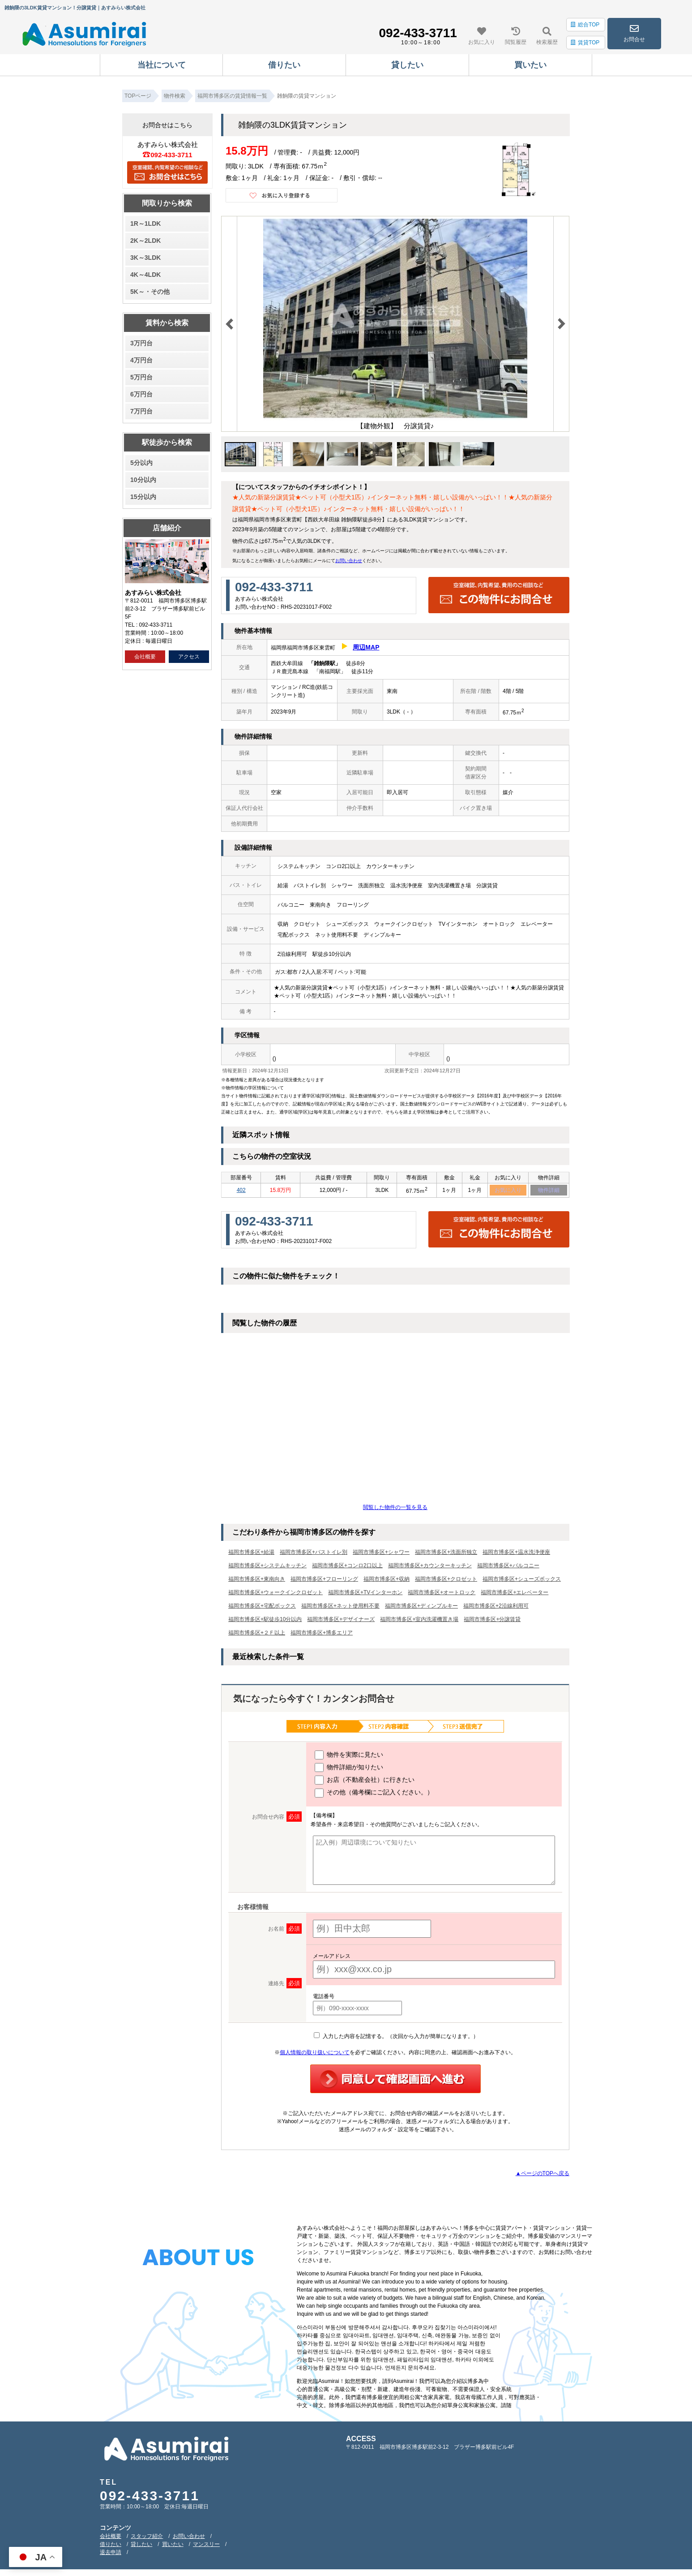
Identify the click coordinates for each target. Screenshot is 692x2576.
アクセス (189, 657)
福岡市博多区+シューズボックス (522, 1580)
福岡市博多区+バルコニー (508, 1567)
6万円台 (141, 394)
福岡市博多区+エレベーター (514, 1594)
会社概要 (145, 657)
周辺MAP (366, 647)
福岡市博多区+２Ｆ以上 (256, 1634)
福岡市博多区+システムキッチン (267, 1567)
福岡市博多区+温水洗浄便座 (516, 1553)
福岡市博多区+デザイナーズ (341, 1620)
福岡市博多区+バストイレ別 (313, 1553)
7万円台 (141, 411)
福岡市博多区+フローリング (324, 1580)
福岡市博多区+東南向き (256, 1580)
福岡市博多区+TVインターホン (365, 1594)
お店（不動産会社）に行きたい (364, 1781)
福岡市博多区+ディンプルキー (421, 1607)
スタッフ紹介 (147, 2537)
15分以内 (143, 496)
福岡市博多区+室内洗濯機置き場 (419, 1620)
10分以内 (143, 479)
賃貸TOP (585, 42)
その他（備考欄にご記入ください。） (374, 1794)
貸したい (141, 2545)
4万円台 (141, 360)
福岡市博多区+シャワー (381, 1553)
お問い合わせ (348, 560)
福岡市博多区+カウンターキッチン (430, 1567)
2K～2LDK (145, 240)
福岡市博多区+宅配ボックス (262, 1607)
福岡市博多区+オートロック (441, 1594)
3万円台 (141, 343)
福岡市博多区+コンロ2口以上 (347, 1567)
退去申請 (110, 2553)
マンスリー (206, 2545)
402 (241, 1191)
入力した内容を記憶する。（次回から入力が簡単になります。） (396, 2037)
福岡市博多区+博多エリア (321, 1634)
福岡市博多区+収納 (386, 1580)
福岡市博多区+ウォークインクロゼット (275, 1594)
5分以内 (141, 462)
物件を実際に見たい (349, 1756)
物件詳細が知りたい (349, 1768)
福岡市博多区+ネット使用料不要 (340, 1607)
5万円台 (141, 377)
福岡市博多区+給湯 (251, 1553)
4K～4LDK (145, 274)
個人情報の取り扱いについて (315, 2054)
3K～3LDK (145, 257)
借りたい (110, 2545)
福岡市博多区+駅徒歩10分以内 (265, 1620)
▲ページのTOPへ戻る (542, 2175)
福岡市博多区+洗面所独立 (446, 1553)
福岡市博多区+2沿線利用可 (496, 1607)
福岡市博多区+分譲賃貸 (492, 1620)
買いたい (173, 2545)
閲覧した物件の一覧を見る (395, 1508)
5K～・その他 (150, 291)
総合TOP (585, 25)
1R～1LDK (145, 223)
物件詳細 (549, 1191)
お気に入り (508, 1191)
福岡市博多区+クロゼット (446, 1580)
